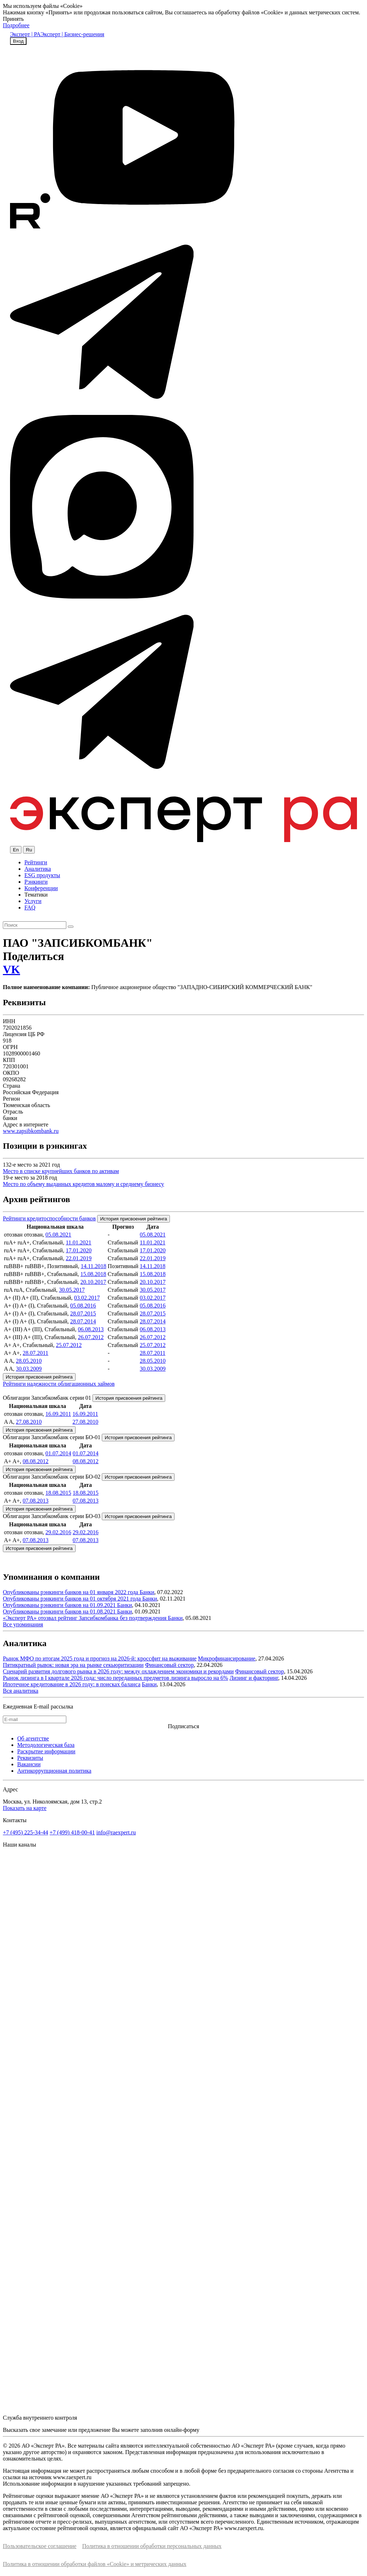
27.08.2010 (29, 1422)
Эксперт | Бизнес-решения (72, 34)
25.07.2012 (69, 1345)
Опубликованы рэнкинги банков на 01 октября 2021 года (72, 1599)
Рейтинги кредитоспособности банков (49, 1218)
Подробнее (16, 25)
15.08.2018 (93, 1274)
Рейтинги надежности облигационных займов (59, 1384)
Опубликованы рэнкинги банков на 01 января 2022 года (71, 1592)
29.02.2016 (58, 1532)
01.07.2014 (58, 1453)
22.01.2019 (78, 1258)
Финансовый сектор (169, 1665)
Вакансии (28, 1764)
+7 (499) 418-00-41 (72, 1832)
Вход (18, 41)
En (16, 849)
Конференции (41, 888)
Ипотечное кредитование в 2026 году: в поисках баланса (71, 1684)
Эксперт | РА (25, 34)
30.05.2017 (72, 1290)
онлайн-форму (181, 2430)
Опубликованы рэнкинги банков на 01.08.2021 (60, 1611)
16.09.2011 (58, 1414)
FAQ (29, 907)
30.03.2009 (29, 1369)
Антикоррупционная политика (54, 1771)
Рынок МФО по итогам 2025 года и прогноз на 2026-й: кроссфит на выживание (99, 1658)
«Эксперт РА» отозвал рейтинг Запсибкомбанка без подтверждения (85, 1618)
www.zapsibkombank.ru (30, 1131)
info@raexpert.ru (116, 1832)
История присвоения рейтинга (133, 1218)
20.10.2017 (93, 1282)
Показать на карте (25, 1808)
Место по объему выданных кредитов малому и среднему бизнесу (83, 1184)
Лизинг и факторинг (253, 1678)
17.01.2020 (78, 1250)
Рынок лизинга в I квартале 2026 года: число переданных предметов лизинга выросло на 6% (115, 1678)
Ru (29, 849)
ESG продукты (42, 875)
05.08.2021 (58, 1235)
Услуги (33, 901)
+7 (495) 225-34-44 (25, 1832)
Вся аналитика (20, 1691)
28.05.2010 (29, 1361)
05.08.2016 (83, 1306)
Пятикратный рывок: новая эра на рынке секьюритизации (73, 1665)
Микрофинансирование (226, 1658)
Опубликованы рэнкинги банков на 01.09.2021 (60, 1605)
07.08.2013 (35, 1501)
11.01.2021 (78, 1242)
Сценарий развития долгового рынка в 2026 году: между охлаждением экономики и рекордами (118, 1671)
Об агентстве (33, 1738)
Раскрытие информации (46, 1751)
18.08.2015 (58, 1493)
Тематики (36, 895)
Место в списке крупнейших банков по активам (61, 1171)
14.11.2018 (93, 1266)
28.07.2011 (35, 1353)
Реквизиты (30, 1758)
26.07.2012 (91, 1337)
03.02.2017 (87, 1298)
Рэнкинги (36, 882)
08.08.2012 (35, 1461)
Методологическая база (46, 1745)
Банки (146, 1592)
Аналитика (37, 869)
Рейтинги (35, 862)
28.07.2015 (83, 1313)
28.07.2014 (83, 1321)
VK (11, 969)
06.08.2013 (91, 1329)
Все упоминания (23, 1624)
